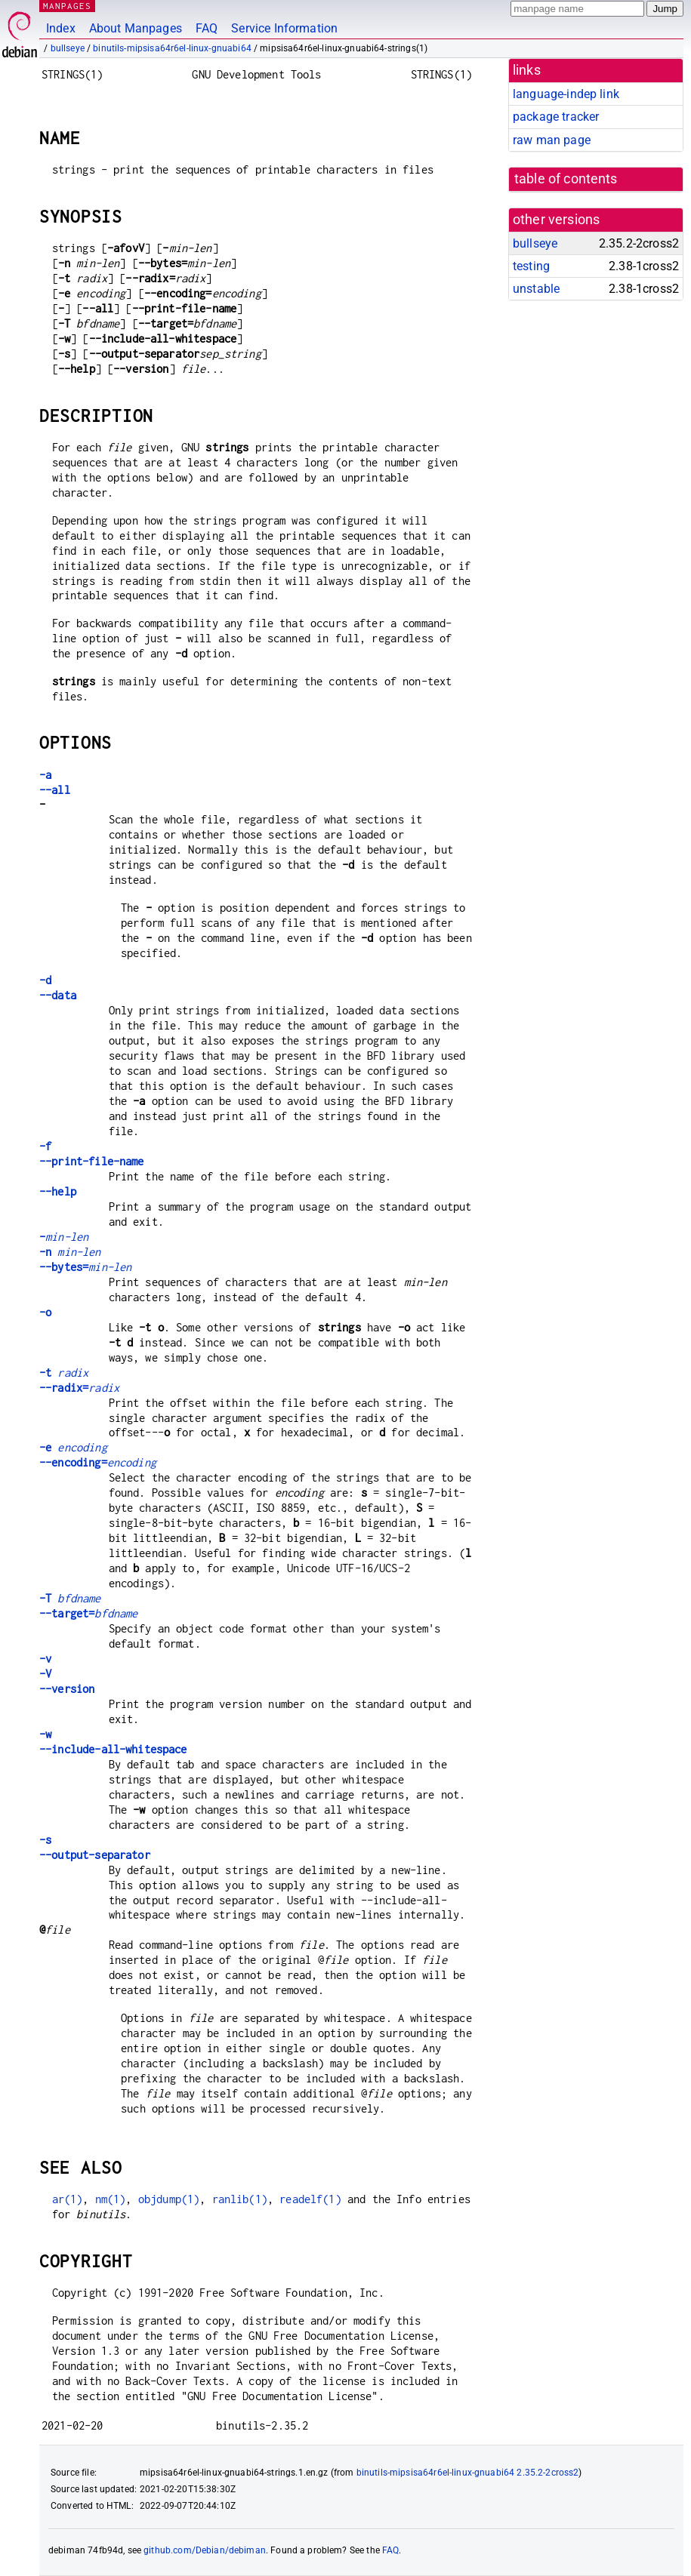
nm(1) (110, 2199)
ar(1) (67, 2199)
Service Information (284, 28)
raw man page (552, 140)
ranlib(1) (239, 2199)
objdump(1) (169, 2199)
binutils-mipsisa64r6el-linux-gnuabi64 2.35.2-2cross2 (467, 2472)
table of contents (566, 178)
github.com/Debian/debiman (204, 2550)
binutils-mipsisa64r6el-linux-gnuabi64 (172, 48)
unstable (536, 289)
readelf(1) (310, 2199)
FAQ (206, 28)
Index (61, 28)
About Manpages (135, 28)
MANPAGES (67, 6)
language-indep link (566, 94)
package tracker (556, 116)
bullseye (68, 48)
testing (531, 266)
